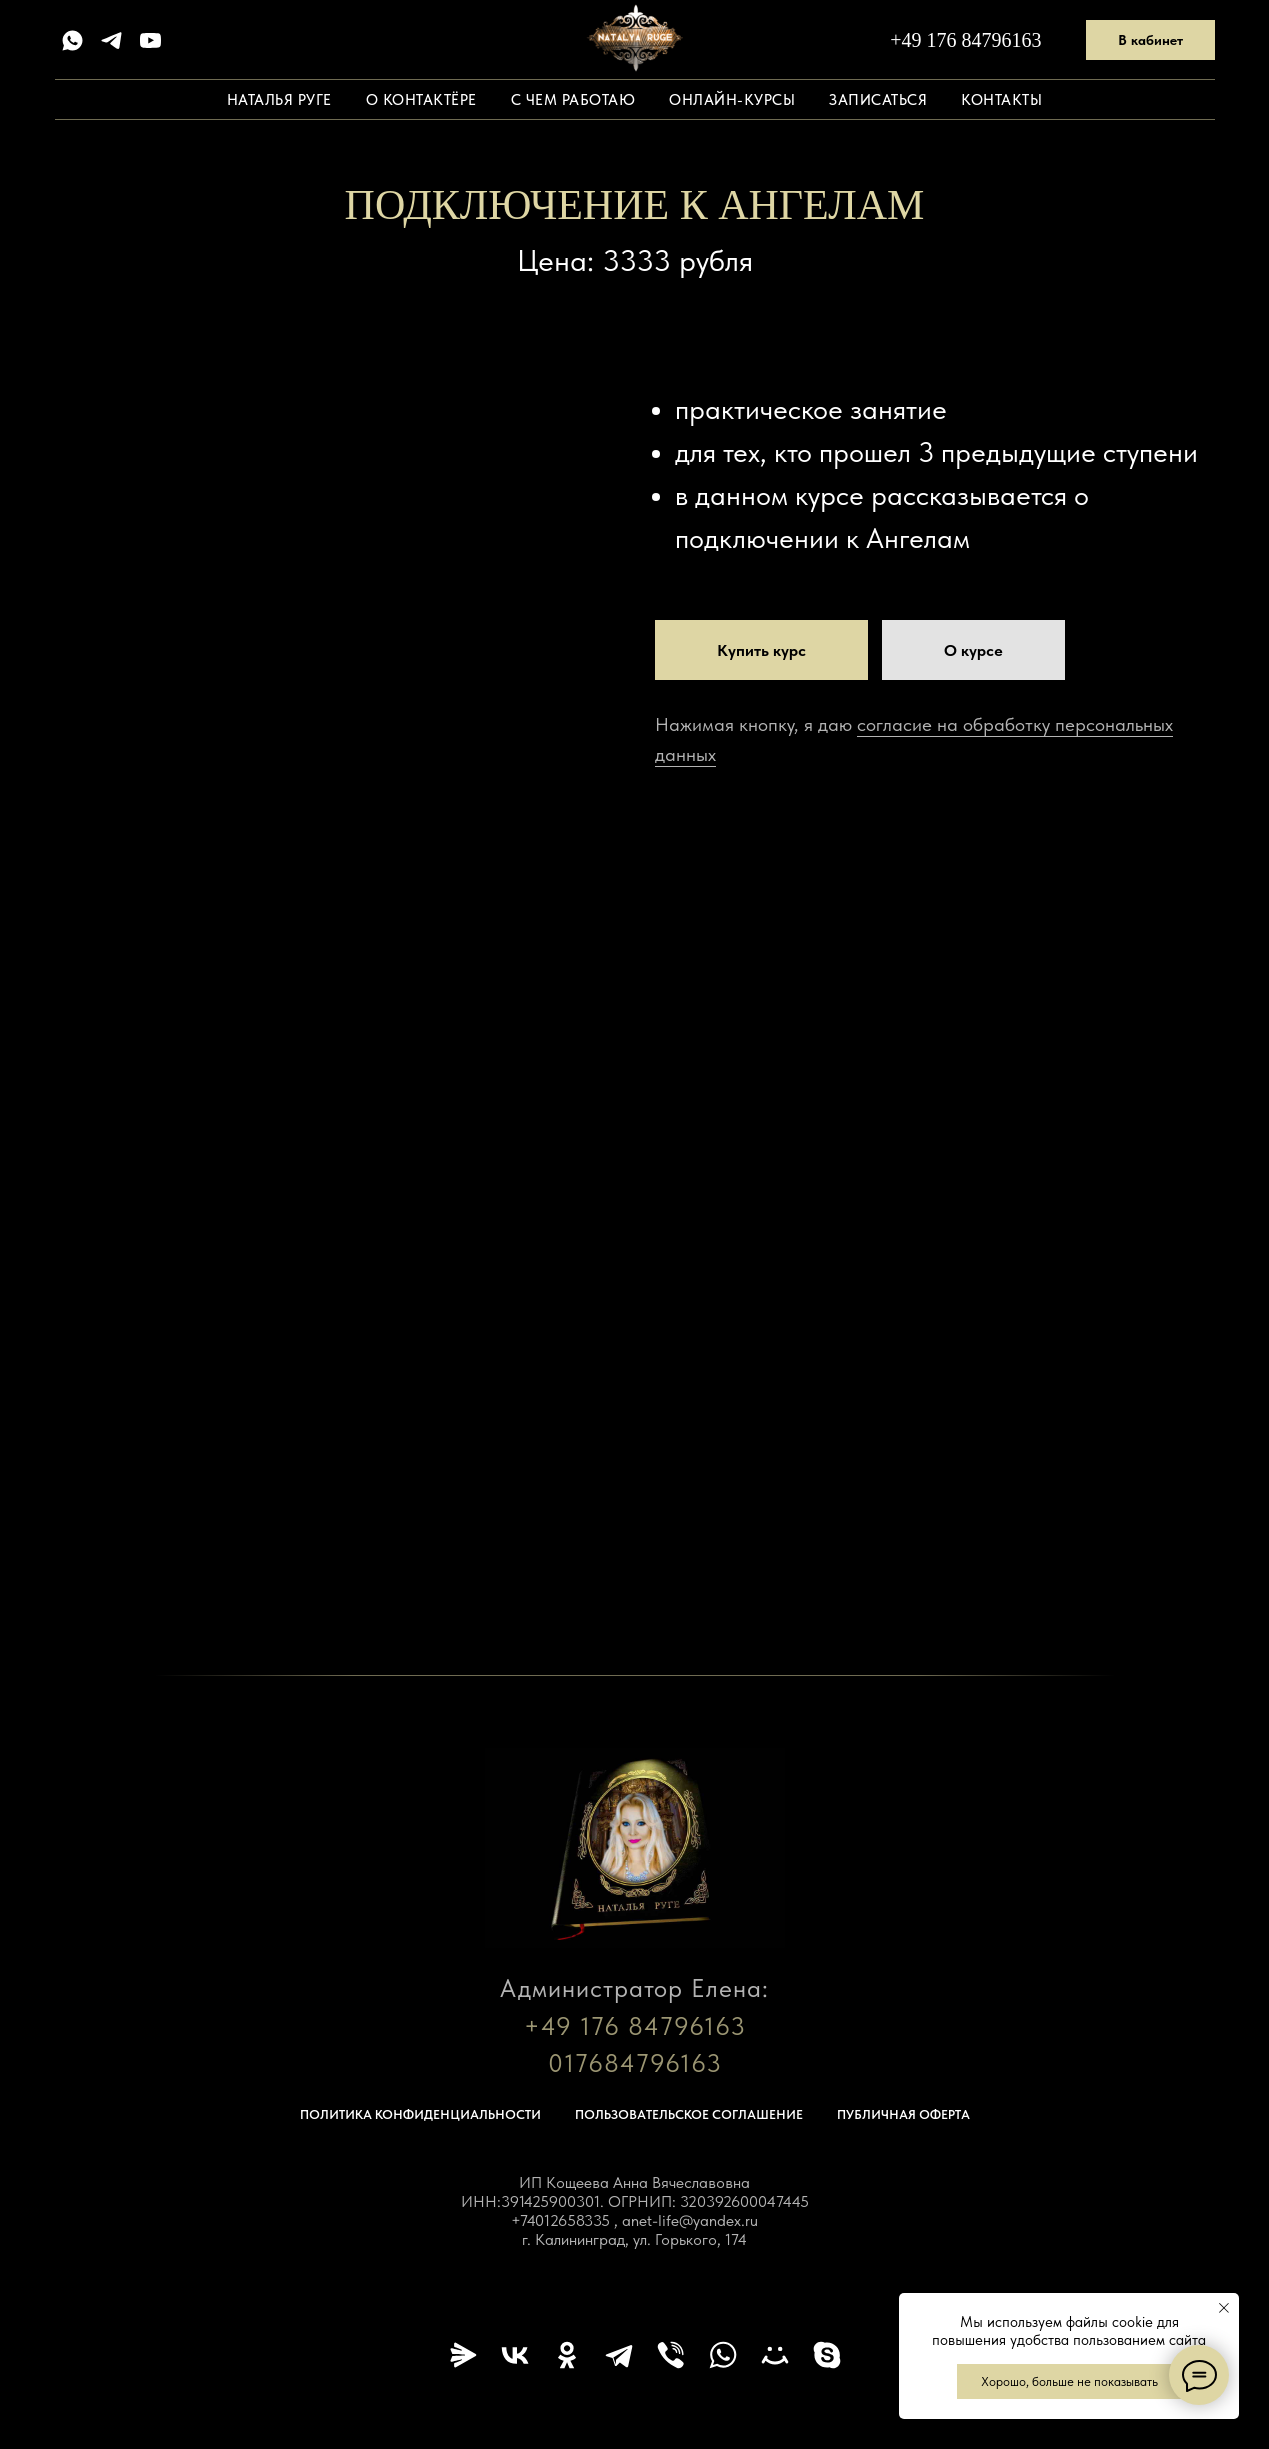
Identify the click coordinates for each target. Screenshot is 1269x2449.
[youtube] (150, 40)
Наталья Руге (279, 100)
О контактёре (421, 100)
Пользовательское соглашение (689, 2114)
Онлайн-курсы (732, 100)
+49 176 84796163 (965, 40)
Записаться (878, 100)
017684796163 (635, 2063)
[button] (973, 650)
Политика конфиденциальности (420, 2114)
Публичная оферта (903, 2114)
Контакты (1001, 100)
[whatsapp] (72, 40)
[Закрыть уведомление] (1224, 2308)
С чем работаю (573, 100)
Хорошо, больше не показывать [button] (1069, 2381)
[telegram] (111, 40)
